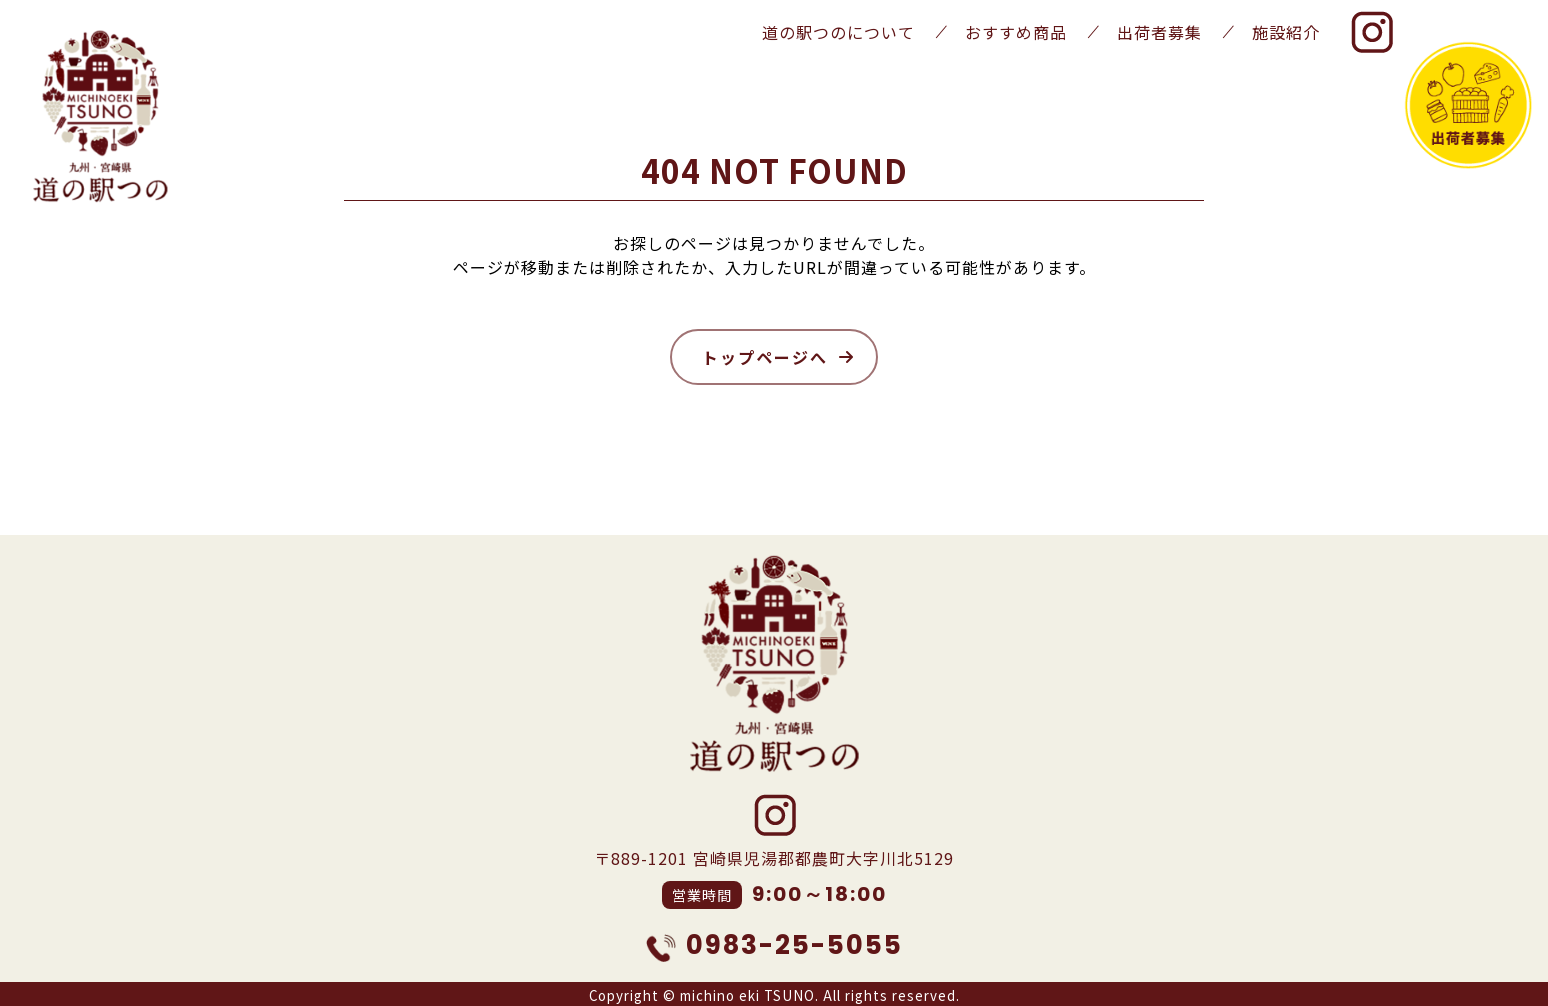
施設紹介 (1286, 32)
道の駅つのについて (838, 32)
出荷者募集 (1159, 32)
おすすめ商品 (1016, 32)
